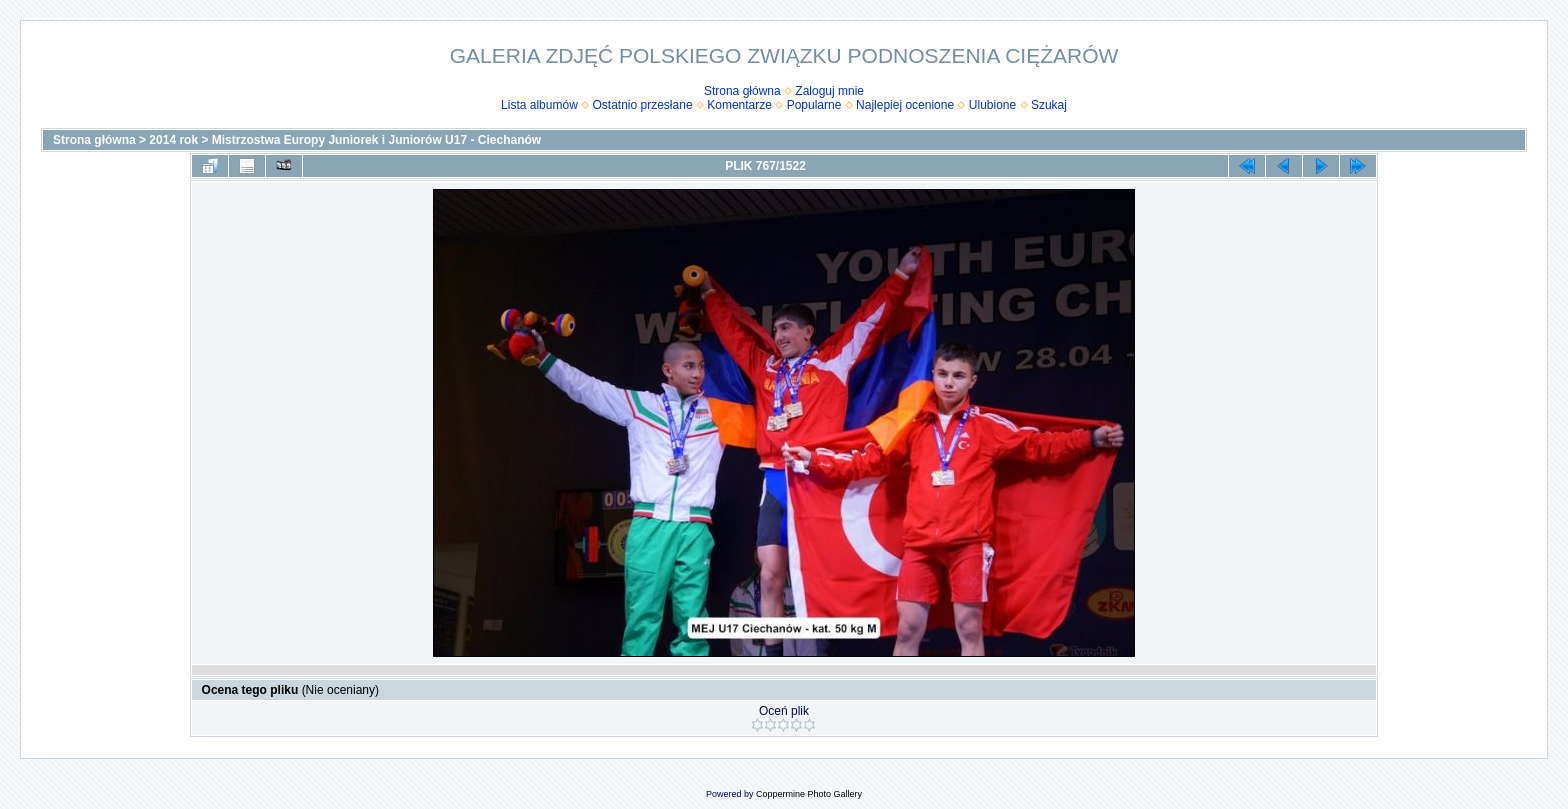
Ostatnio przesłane (643, 105)
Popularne (814, 105)
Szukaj (1049, 105)
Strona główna (742, 91)
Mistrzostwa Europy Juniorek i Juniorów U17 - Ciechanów (376, 140)
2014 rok (173, 140)
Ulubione (992, 105)
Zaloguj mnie (829, 91)
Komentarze (739, 105)
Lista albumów (539, 105)
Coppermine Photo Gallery (809, 794)
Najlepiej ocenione (905, 105)
